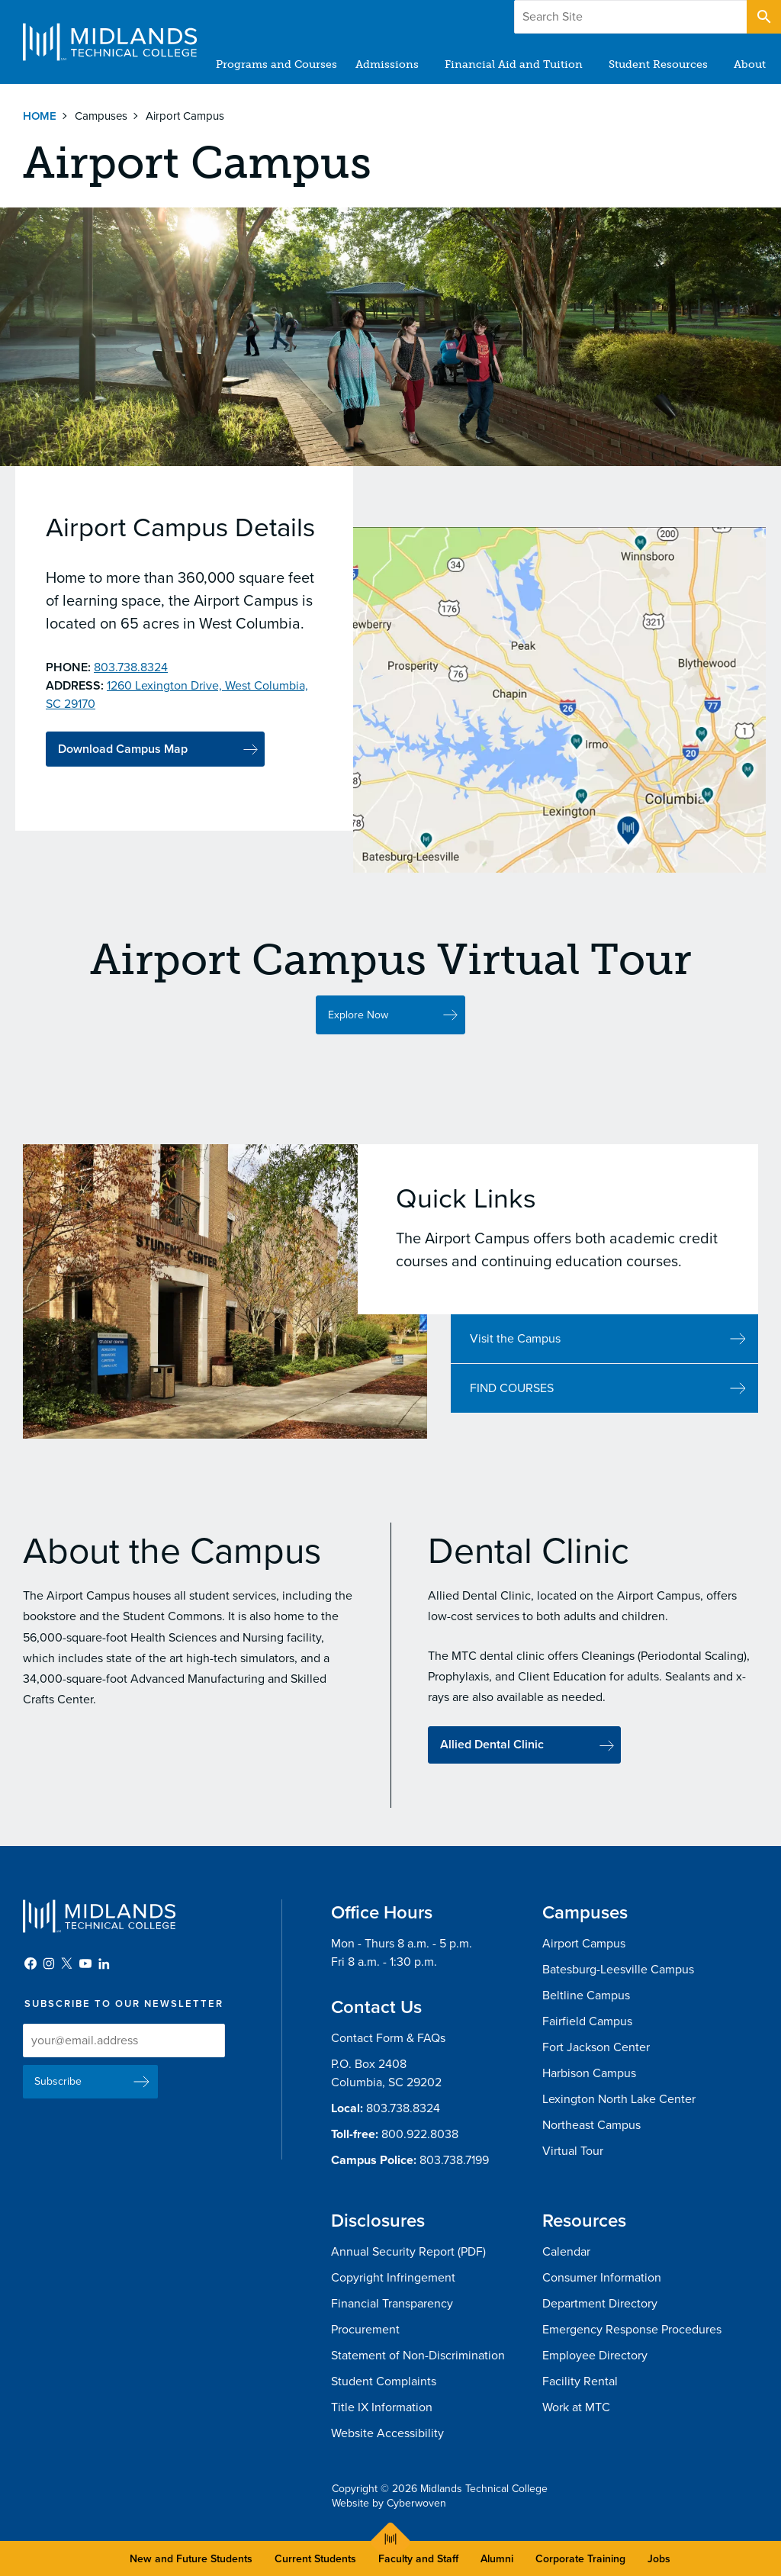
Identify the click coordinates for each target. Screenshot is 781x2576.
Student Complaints (383, 2381)
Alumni (496, 2558)
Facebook (30, 1963)
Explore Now (358, 1041)
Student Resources (658, 64)
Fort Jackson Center (596, 2047)
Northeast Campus (591, 2125)
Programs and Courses (276, 64)
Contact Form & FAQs (388, 2038)
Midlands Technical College (110, 42)
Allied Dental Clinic (492, 1766)
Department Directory (599, 2303)
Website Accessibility (387, 2433)
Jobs (659, 2558)
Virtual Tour (572, 2151)
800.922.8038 (419, 2134)
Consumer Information (601, 2277)
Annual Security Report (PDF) (408, 2251)
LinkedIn (104, 1963)
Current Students (315, 2558)
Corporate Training (580, 2558)
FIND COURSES (512, 1415)
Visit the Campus (515, 1366)
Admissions (387, 64)
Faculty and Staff (418, 2558)
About (750, 64)
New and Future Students (191, 2558)
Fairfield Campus (587, 2021)
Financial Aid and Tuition (514, 64)
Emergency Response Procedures (632, 2329)
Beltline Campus (586, 1995)
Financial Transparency (392, 2303)
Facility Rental (580, 2381)
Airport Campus (583, 1943)
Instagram (49, 1963)
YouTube (85, 1963)
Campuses (101, 116)
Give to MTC (614, 14)
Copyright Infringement (393, 2277)
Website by (389, 2503)
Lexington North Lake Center (619, 2099)
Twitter (67, 1963)
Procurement (365, 2329)
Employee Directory (595, 2355)
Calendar (566, 2251)
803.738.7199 (454, 2160)
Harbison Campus (589, 2073)
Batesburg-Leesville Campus (618, 1969)
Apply (707, 14)
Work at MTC (576, 2407)
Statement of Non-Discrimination (418, 2355)
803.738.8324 (403, 2108)
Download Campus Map (123, 749)
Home (39, 116)
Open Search (762, 14)
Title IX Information (381, 2407)
